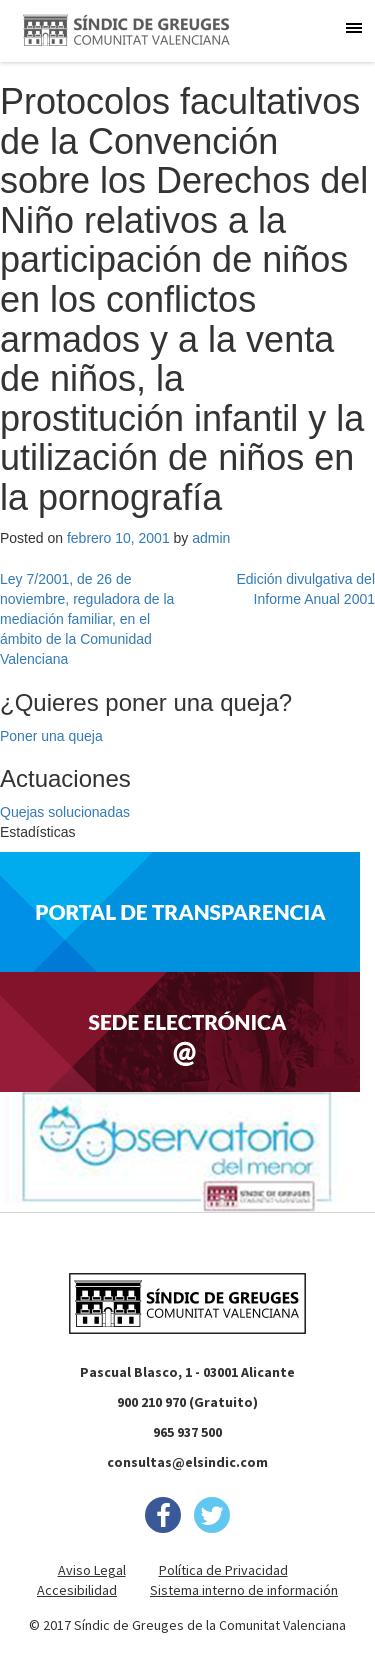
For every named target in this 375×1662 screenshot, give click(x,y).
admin (211, 538)
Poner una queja (51, 736)
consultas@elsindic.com (187, 1462)
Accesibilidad (77, 1590)
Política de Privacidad (223, 1570)
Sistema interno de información (244, 1590)
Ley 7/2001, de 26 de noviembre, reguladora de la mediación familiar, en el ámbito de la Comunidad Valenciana (87, 619)
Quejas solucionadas (65, 812)
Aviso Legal (92, 1570)
